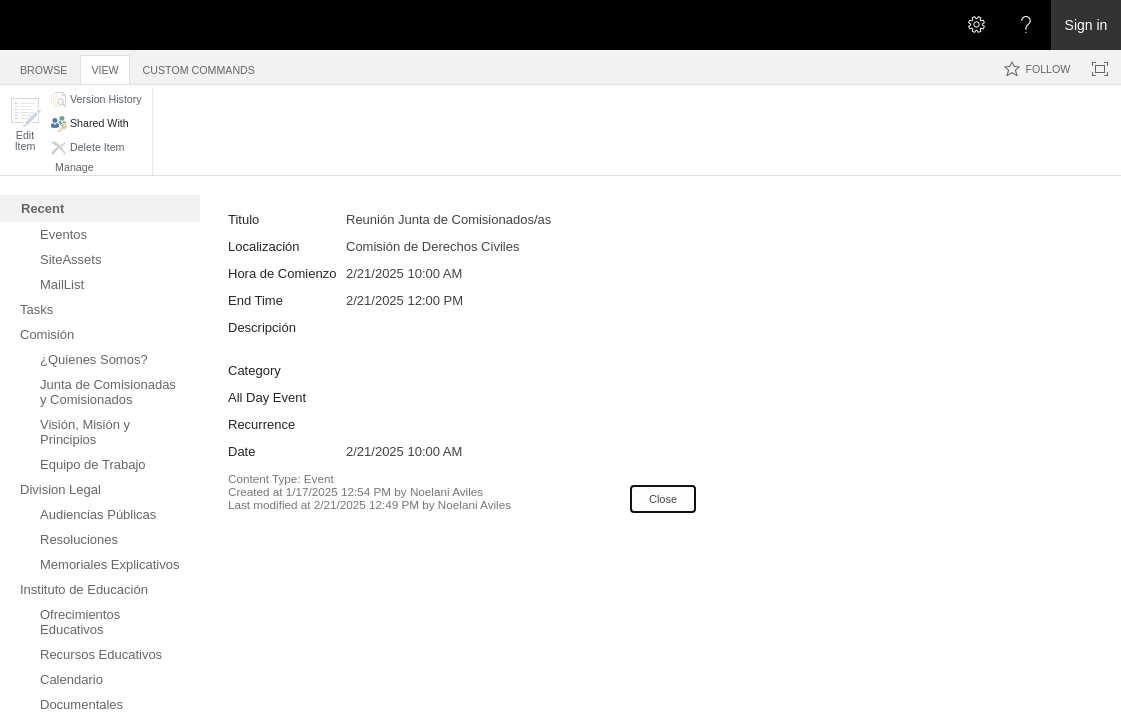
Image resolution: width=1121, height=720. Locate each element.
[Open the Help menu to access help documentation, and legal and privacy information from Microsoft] (1026, 25)
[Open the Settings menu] (976, 25)
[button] (25, 124)
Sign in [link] (1086, 25)
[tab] (43, 66)
